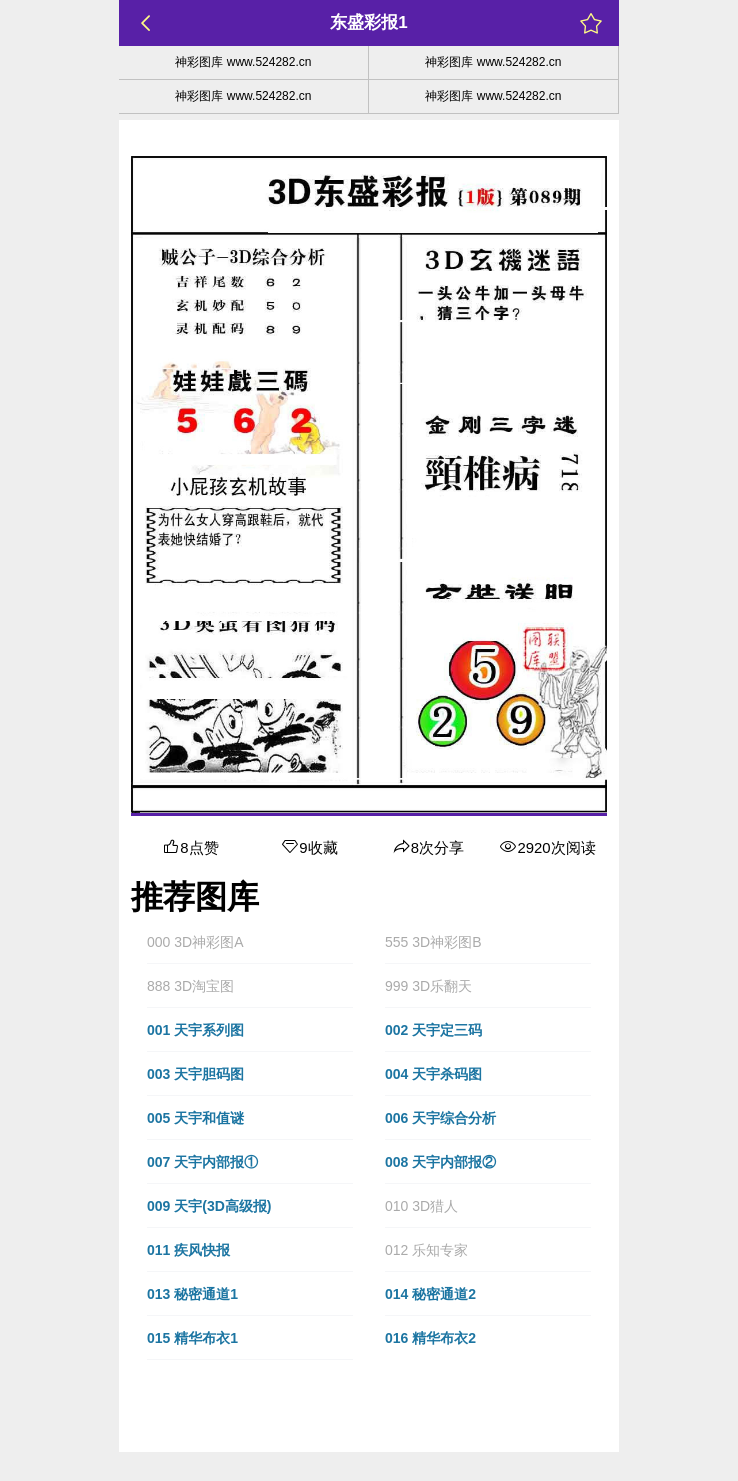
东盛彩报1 (368, 22)
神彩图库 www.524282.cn (243, 62)
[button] (250, 942)
